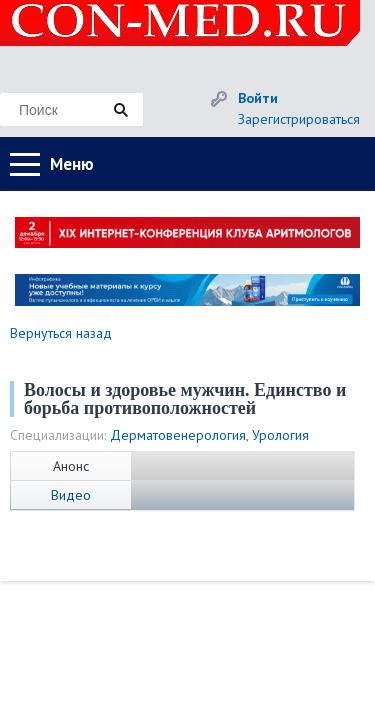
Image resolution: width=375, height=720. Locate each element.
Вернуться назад (61, 333)
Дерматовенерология (178, 435)
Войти (258, 98)
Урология (280, 435)
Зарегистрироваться (299, 119)
